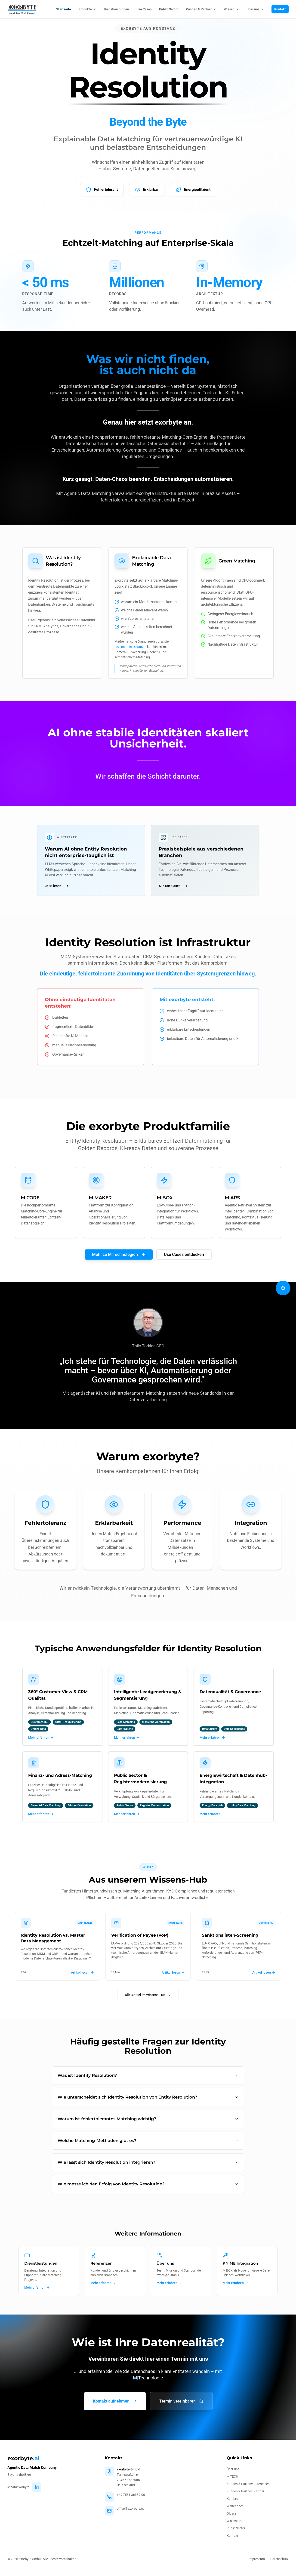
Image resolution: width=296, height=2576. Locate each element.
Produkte (87, 9)
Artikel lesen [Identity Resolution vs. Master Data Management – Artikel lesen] (82, 1972)
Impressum (257, 2559)
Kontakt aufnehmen (115, 2401)
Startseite (63, 9)
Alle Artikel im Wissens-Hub (148, 1995)
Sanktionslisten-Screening (230, 1935)
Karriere (232, 2498)
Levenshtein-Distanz (129, 647)
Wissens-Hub (236, 2521)
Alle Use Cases (173, 886)
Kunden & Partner (201, 9)
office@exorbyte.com (134, 2508)
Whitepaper (235, 2506)
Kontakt (280, 9)
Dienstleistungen (116, 9)
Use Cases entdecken (184, 1254)
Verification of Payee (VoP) (139, 1935)
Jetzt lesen (57, 886)
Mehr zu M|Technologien (118, 1254)
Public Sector (169, 9)
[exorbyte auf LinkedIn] (36, 2487)
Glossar (232, 2513)
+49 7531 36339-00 (133, 2495)
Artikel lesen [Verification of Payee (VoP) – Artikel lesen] (173, 1972)
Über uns (255, 9)
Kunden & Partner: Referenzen (248, 2484)
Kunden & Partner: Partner (245, 2491)
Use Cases (144, 9)
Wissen (231, 9)
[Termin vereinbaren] (283, 1288)
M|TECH (232, 2476)
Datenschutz (279, 2559)
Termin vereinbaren (181, 2401)
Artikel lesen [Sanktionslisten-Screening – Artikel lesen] (263, 1972)
